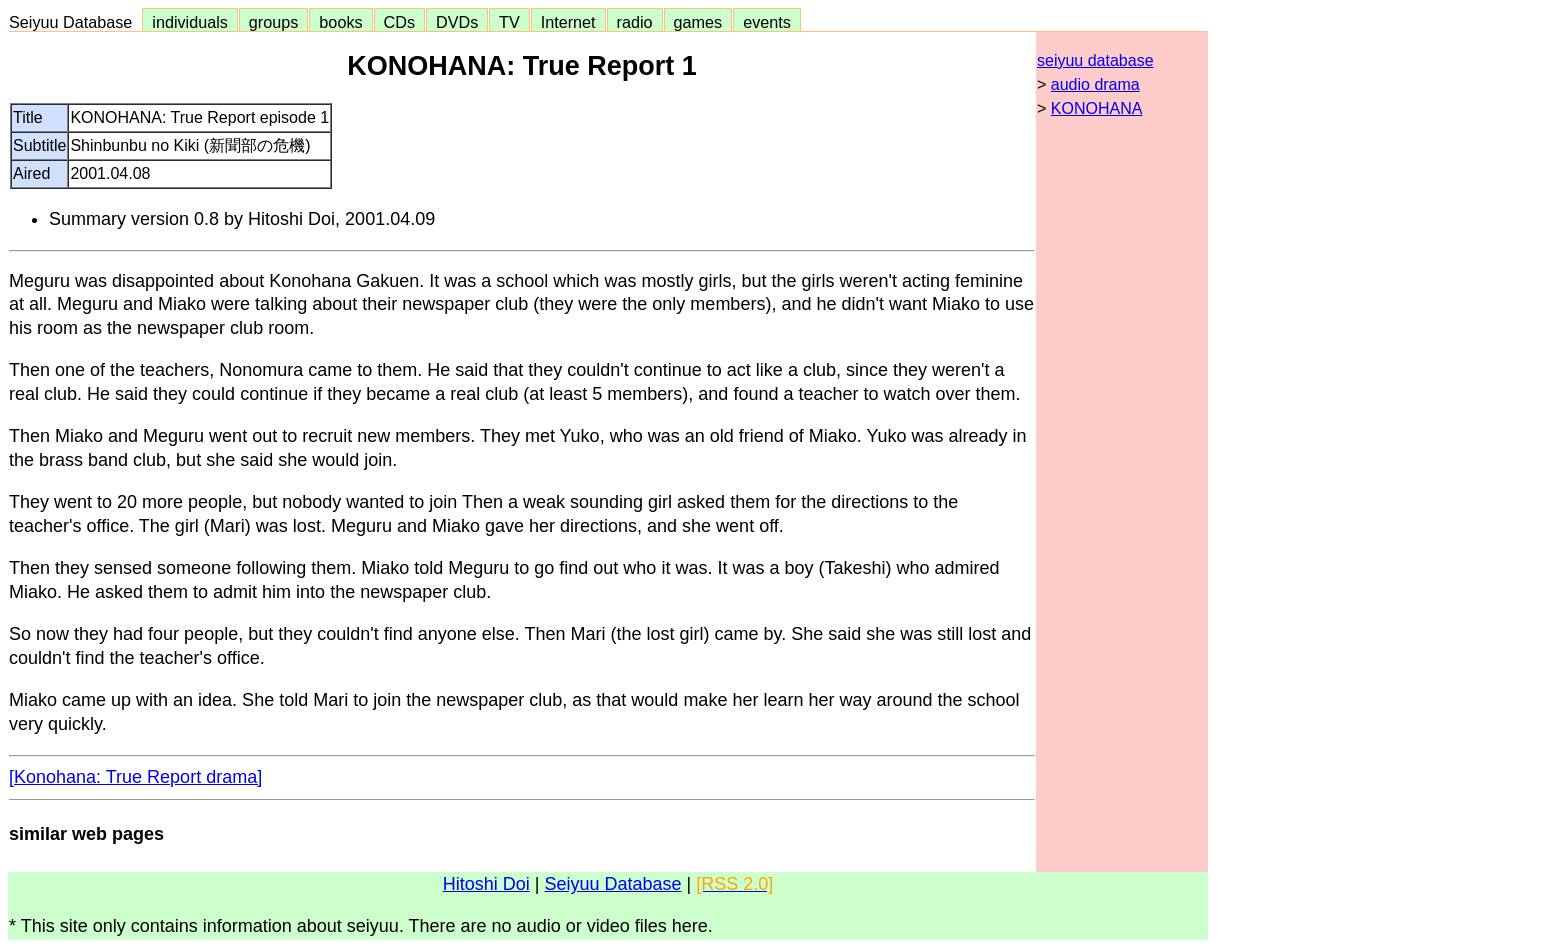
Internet (568, 22)
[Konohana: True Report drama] (135, 777)
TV (509, 22)
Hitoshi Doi (486, 884)
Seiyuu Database (75, 22)
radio (635, 22)
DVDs (457, 22)
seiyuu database (1095, 60)
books (340, 22)
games (698, 22)
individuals (190, 22)
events (767, 22)
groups (274, 22)
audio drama (1095, 84)
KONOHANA (1097, 108)
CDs (399, 22)
